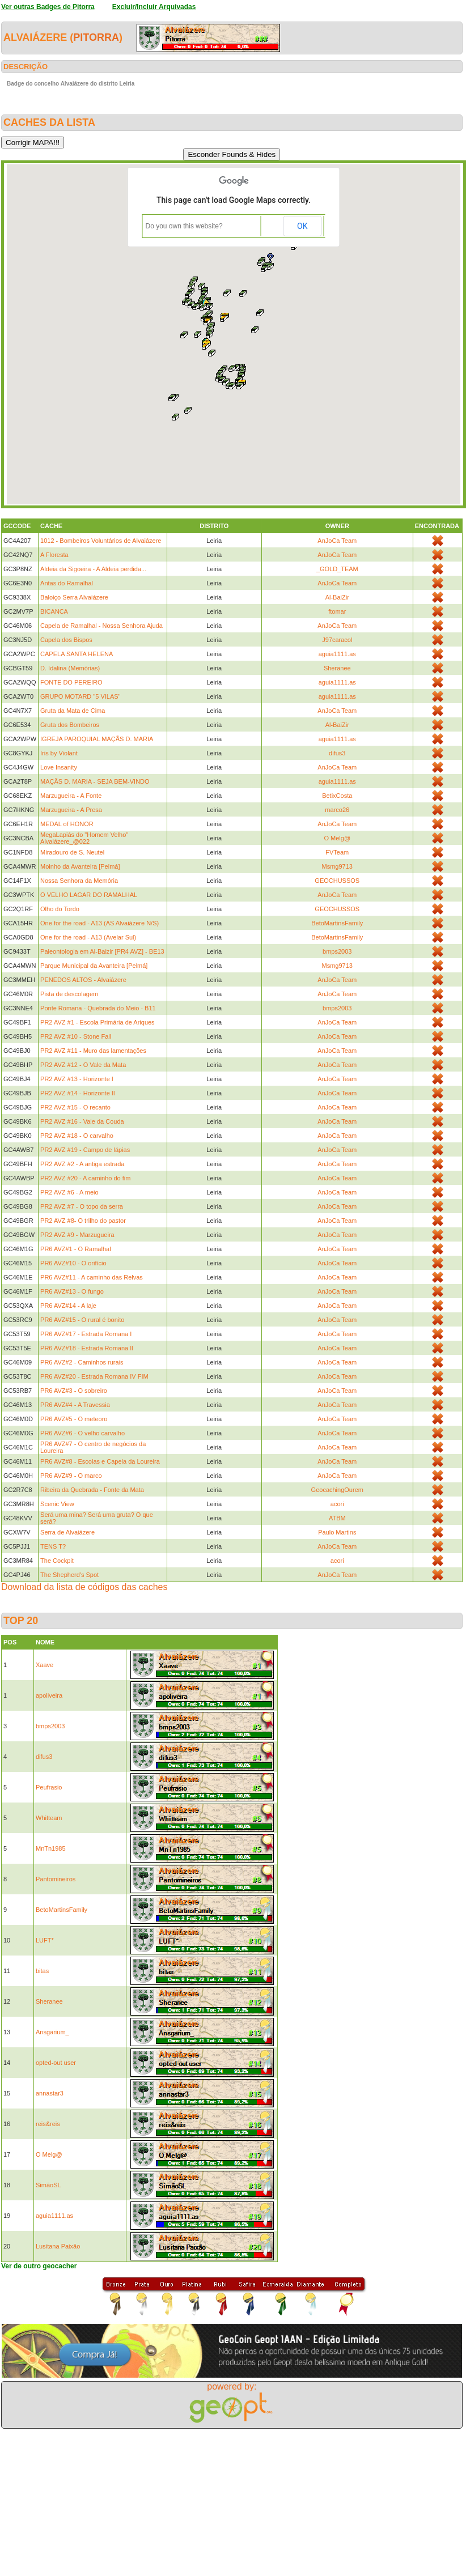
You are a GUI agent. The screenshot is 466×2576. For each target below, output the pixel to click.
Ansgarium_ (52, 2032)
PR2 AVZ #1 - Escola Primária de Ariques (97, 1022)
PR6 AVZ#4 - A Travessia (75, 1404)
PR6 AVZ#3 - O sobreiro (73, 1390)
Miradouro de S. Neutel (72, 852)
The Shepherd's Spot (69, 1574)
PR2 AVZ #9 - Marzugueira (77, 1234)
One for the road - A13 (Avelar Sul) (88, 937)
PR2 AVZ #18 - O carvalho (76, 1135)
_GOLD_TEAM (337, 569)
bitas (42, 1970)
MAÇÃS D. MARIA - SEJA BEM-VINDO (95, 781)
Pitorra (96, 37)
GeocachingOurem (337, 1489)
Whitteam (49, 1817)
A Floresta (54, 554)
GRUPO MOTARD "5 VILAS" (80, 696)
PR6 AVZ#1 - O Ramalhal (75, 1249)
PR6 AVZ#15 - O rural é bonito (82, 1319)
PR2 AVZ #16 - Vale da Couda (82, 1121)
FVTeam (337, 852)
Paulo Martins (337, 1532)
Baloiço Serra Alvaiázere (74, 597)
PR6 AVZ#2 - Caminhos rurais (82, 1362)
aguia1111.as (337, 654)
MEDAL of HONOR (67, 824)
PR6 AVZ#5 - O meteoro (73, 1418)
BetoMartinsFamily (337, 923)
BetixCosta (337, 795)
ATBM (337, 1518)
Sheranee (337, 668)
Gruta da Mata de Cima (72, 710)
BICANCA (54, 611)
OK (302, 226)
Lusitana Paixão (58, 2246)
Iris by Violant (59, 753)
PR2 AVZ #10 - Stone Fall (75, 1036)
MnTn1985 (51, 1848)
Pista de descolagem (69, 994)
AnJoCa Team (337, 540)
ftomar (337, 611)
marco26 (337, 809)
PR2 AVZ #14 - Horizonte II (77, 1093)
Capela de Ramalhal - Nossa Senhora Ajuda (101, 625)
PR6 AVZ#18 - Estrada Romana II (86, 1348)
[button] (224, 317)
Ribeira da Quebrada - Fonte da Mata (92, 1489)
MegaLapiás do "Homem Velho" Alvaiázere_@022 (84, 838)
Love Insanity (58, 767)
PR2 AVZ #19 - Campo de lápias (85, 1149)
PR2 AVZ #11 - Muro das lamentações (93, 1050)
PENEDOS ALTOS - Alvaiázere (83, 979)
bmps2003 (337, 951)
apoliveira (49, 1695)
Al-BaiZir (337, 597)
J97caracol (337, 639)
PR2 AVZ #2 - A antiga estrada (82, 1164)
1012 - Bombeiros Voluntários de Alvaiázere (100, 540)
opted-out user (56, 2062)
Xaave (44, 1664)
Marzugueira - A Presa (71, 809)
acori (337, 1503)
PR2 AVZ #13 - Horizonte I (76, 1079)
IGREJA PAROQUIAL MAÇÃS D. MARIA (96, 739)
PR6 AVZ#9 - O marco (71, 1475)
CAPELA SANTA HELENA (76, 654)
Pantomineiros (55, 1879)
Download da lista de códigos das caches (84, 1587)
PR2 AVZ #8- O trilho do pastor (83, 1220)
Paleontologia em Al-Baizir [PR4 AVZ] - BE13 (102, 951)
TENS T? (53, 1546)
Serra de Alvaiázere (67, 1532)
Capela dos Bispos (66, 639)
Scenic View (57, 1503)
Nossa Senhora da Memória (79, 880)
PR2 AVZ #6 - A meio (69, 1192)
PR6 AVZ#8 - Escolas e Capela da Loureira (100, 1461)
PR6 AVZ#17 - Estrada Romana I (86, 1333)
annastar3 (49, 2093)
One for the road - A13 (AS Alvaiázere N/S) (99, 923)
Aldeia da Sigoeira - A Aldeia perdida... (93, 569)
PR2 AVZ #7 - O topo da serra (81, 1206)
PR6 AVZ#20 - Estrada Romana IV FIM (94, 1376)
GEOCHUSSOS (337, 880)
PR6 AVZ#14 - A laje (68, 1305)
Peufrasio (49, 1787)
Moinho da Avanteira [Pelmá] (80, 866)
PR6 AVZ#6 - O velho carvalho (82, 1433)
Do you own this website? (184, 226)
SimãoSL (48, 2185)
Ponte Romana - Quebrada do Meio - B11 (98, 1008)
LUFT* (45, 1940)
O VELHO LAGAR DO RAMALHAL (88, 894)
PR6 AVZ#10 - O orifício (73, 1263)
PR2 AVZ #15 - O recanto (75, 1107)
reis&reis (48, 2123)
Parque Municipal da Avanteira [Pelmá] (93, 965)
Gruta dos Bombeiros (69, 724)
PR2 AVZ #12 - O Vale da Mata (83, 1064)
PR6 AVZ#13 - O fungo (72, 1291)
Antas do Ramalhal (66, 583)
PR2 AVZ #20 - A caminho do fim (85, 1178)
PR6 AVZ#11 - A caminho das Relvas (91, 1277)
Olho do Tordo (59, 909)
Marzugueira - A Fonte (70, 795)
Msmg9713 (337, 866)
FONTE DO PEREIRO (71, 682)
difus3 (337, 753)
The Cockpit (57, 1560)
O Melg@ (337, 838)
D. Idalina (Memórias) (70, 668)
